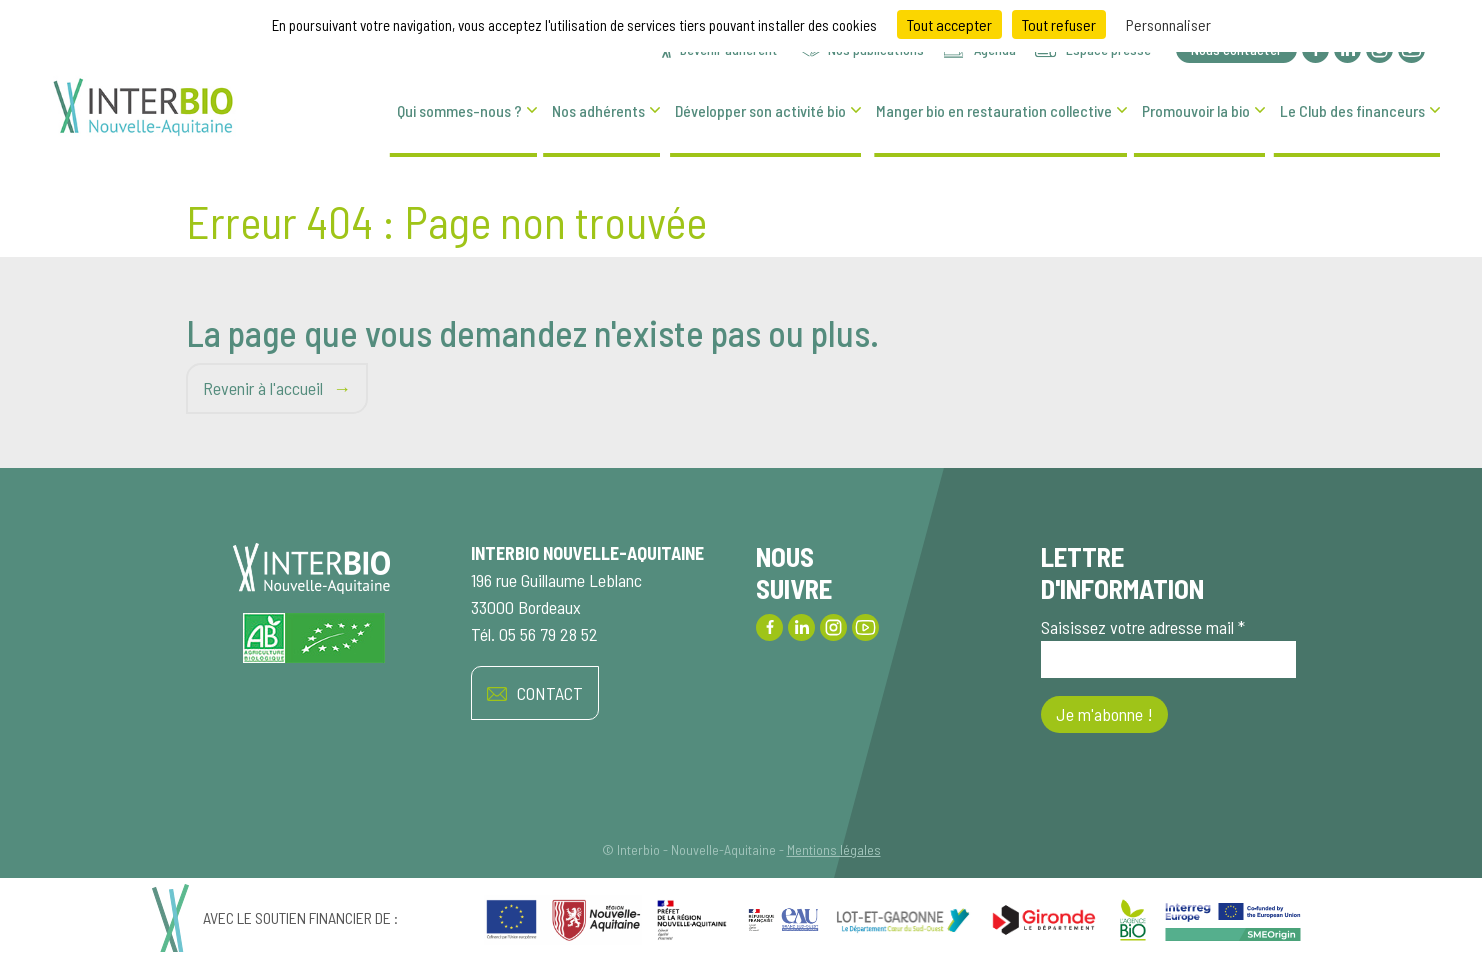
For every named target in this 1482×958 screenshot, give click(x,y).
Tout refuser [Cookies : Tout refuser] (1059, 24)
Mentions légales (834, 849)
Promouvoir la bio (1196, 110)
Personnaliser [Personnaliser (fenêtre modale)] (1168, 24)
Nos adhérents (598, 110)
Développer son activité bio (760, 110)
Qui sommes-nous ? (459, 110)
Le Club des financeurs (1352, 110)
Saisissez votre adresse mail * (1168, 647)
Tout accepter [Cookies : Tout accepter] (949, 24)
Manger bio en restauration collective (994, 110)
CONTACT (535, 693)
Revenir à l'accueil (263, 388)
